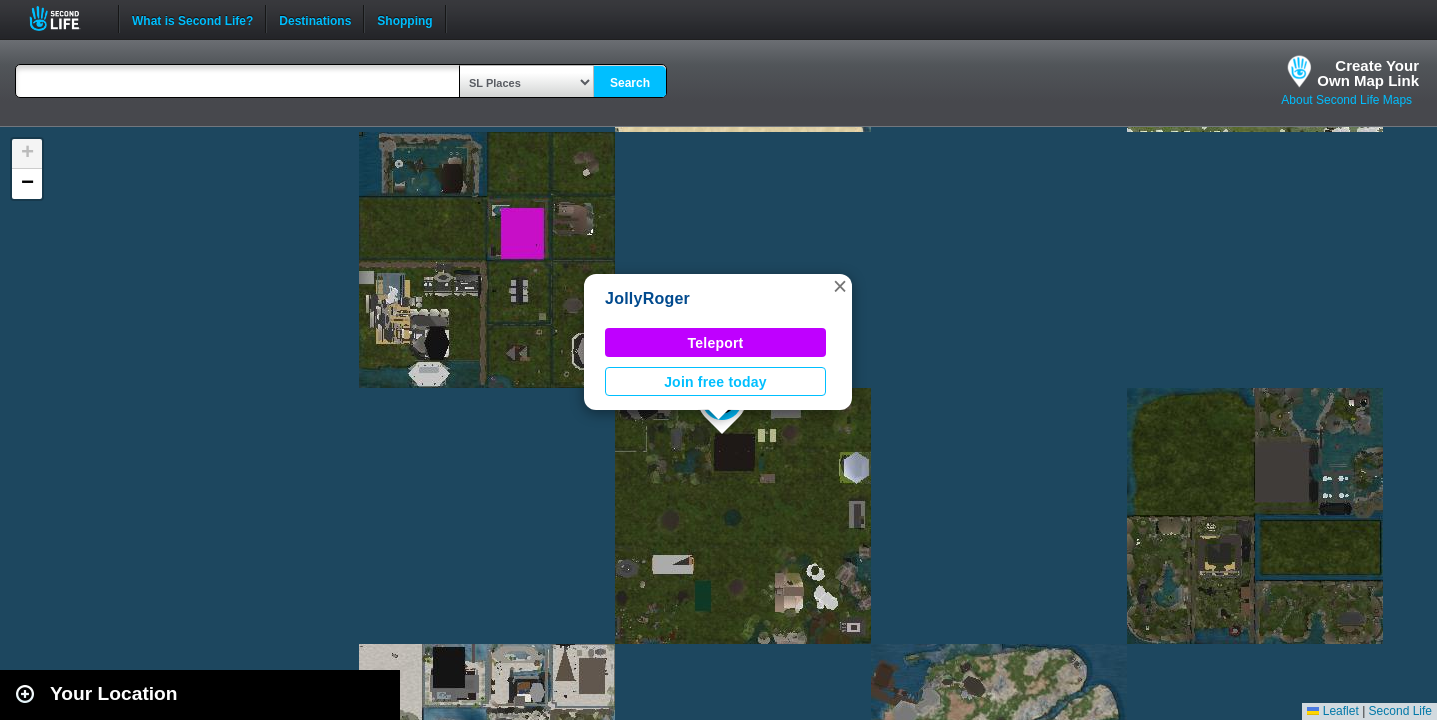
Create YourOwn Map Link (1368, 73)
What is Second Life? (192, 19)
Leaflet (1332, 711)
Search (630, 83)
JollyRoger (647, 298)
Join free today (715, 382)
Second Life (65, 18)
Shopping (404, 19)
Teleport (716, 343)
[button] (840, 286)
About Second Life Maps (1346, 100)
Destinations (315, 19)
